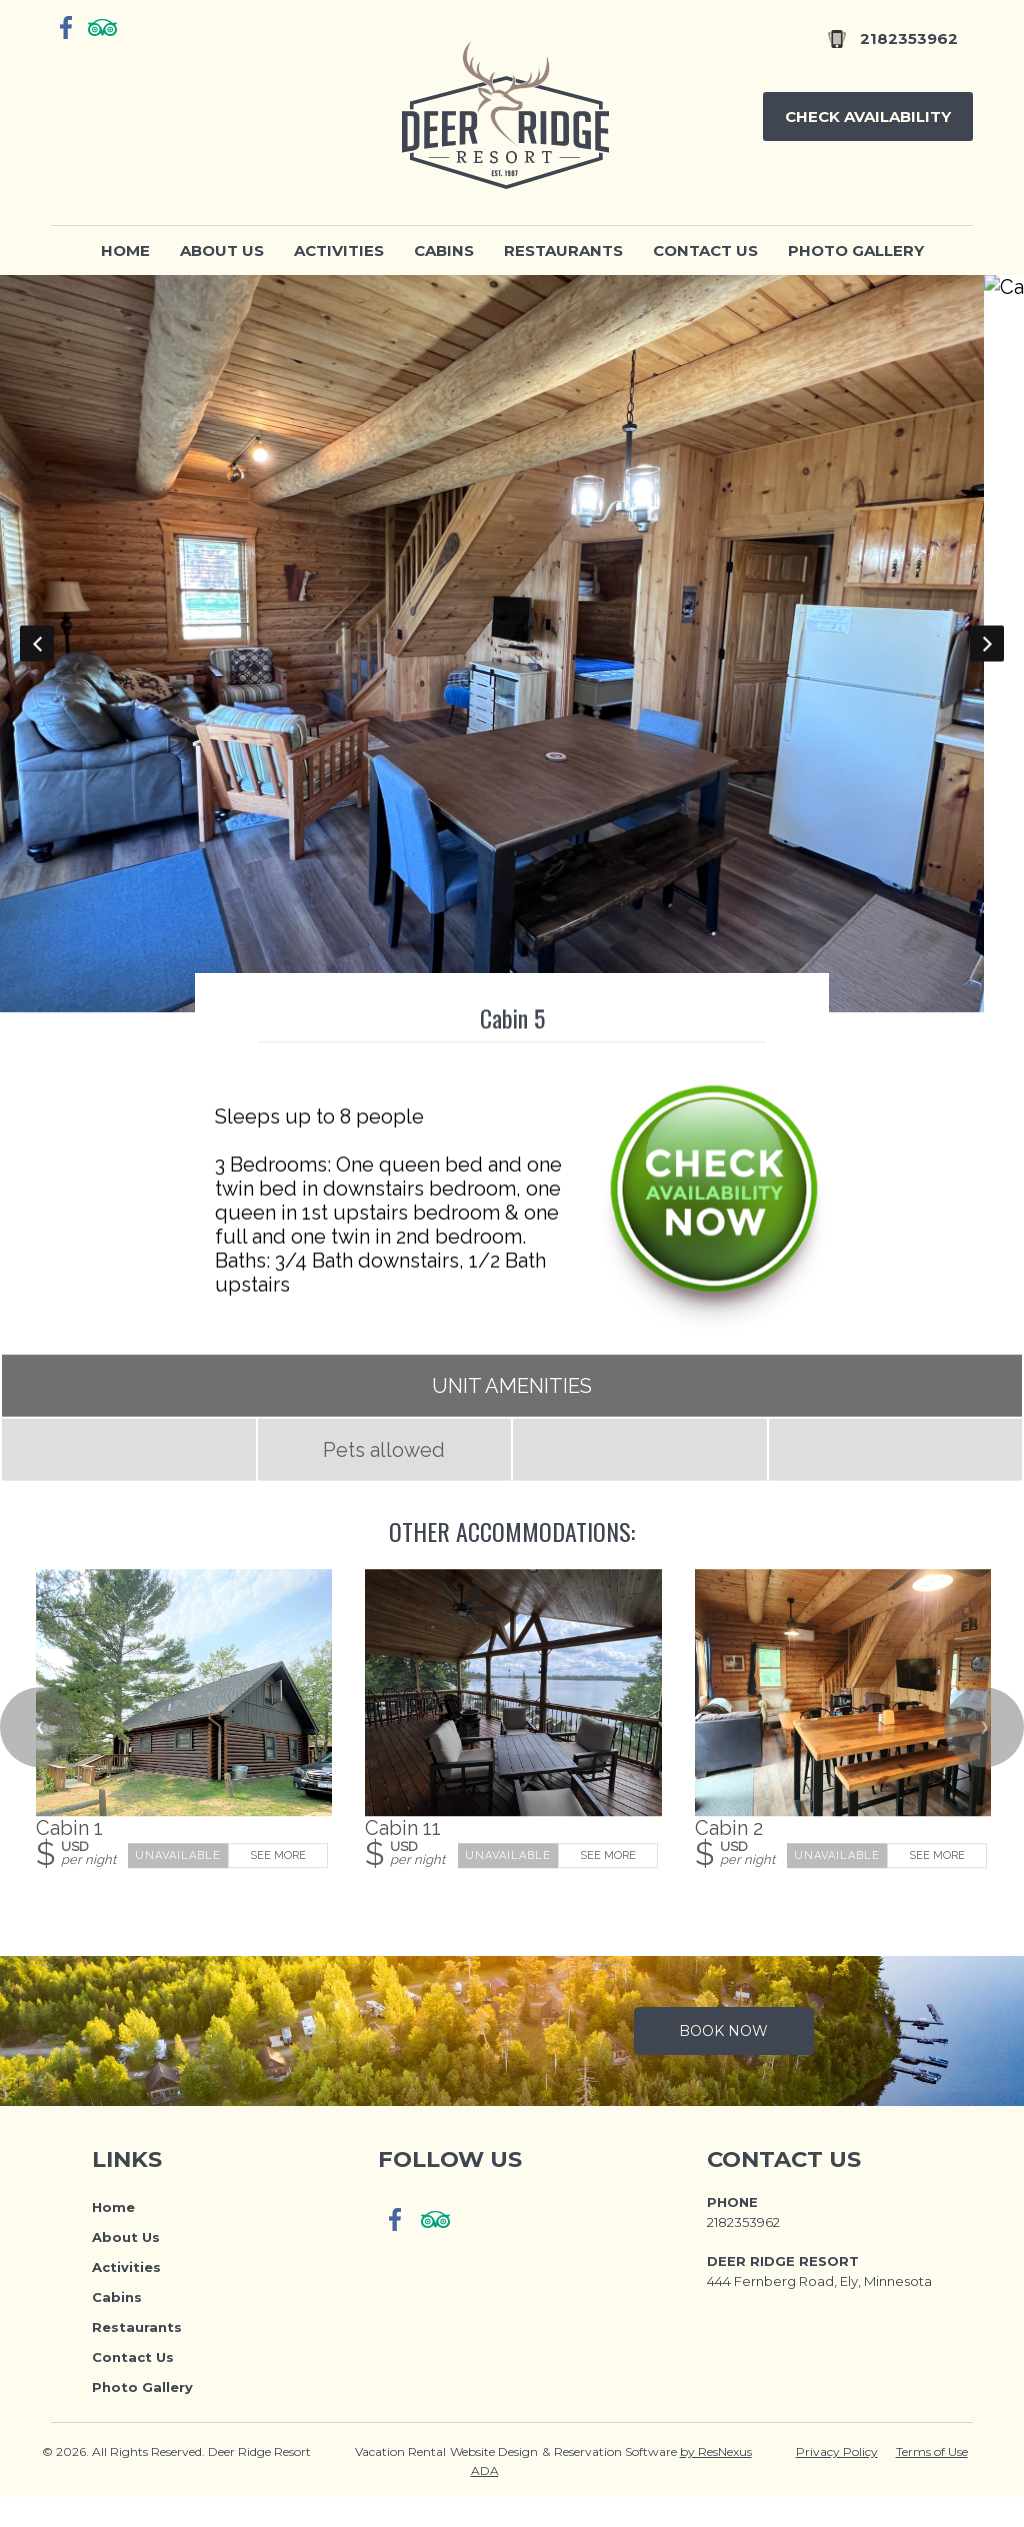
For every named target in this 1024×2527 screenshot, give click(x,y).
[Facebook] (67, 27)
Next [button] (987, 659)
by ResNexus (716, 2481)
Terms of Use (932, 2481)
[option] (512, 659)
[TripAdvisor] (103, 27)
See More (278, 1886)
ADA (485, 2500)
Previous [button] (37, 659)
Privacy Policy (837, 2481)
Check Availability (868, 116)
